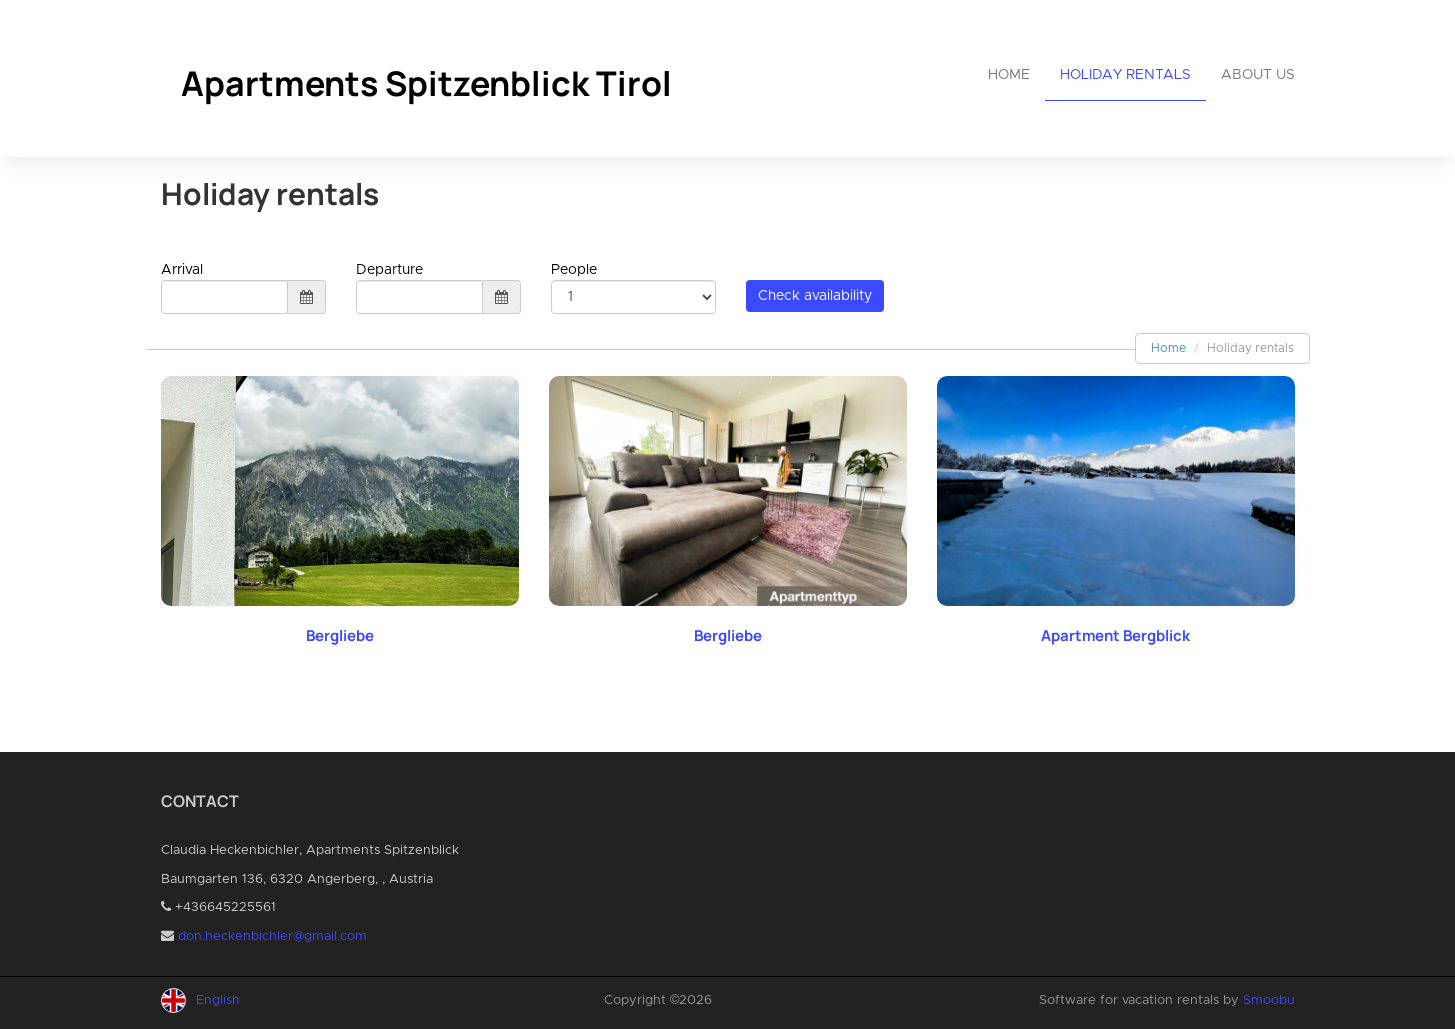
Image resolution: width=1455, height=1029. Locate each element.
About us (1258, 75)
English (218, 1000)
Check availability (815, 296)
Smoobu (1269, 1000)
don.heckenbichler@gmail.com (272, 936)
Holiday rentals (1125, 75)
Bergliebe (340, 635)
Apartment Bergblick (1115, 635)
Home (1009, 75)
